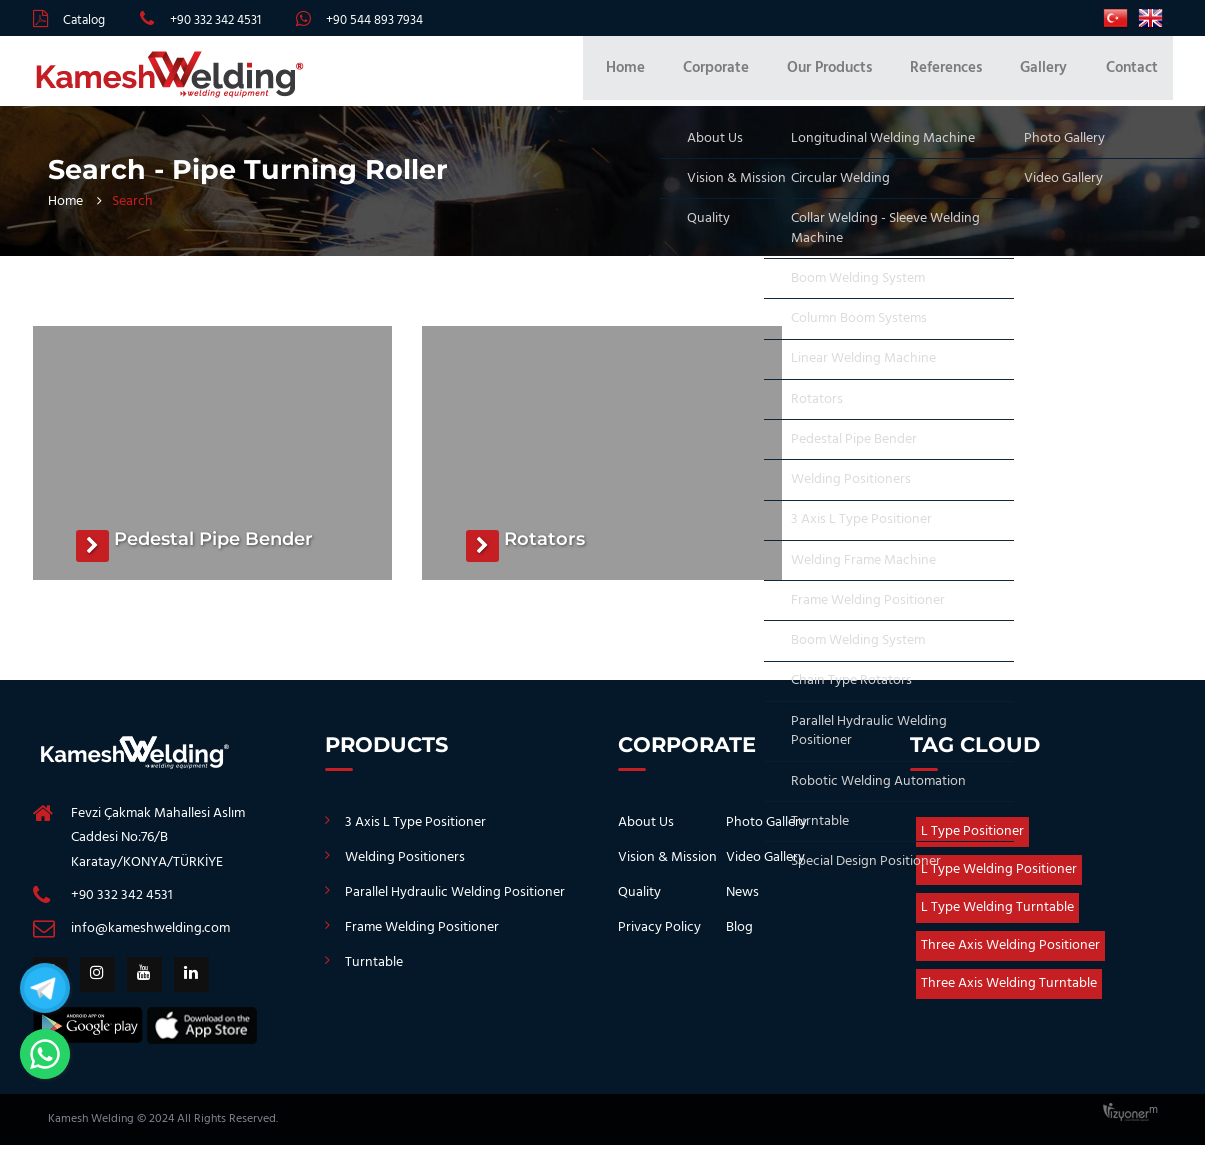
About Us (646, 832)
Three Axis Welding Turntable (1009, 993)
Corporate (749, 76)
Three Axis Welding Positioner (1010, 955)
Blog (739, 937)
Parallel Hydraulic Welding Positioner (455, 902)
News (742, 902)
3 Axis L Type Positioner (415, 832)
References (963, 76)
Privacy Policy (659, 937)
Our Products (854, 76)
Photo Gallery (766, 832)
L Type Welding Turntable (997, 917)
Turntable (374, 972)
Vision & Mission (667, 867)
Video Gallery (765, 867)
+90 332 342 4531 (215, 20)
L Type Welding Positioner (999, 879)
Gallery (1052, 76)
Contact (1132, 76)
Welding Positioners (405, 867)
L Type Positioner (972, 841)
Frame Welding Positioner (422, 937)
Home (666, 76)
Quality (639, 902)
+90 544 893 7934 (374, 20)
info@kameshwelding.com (150, 938)
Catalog (84, 20)
